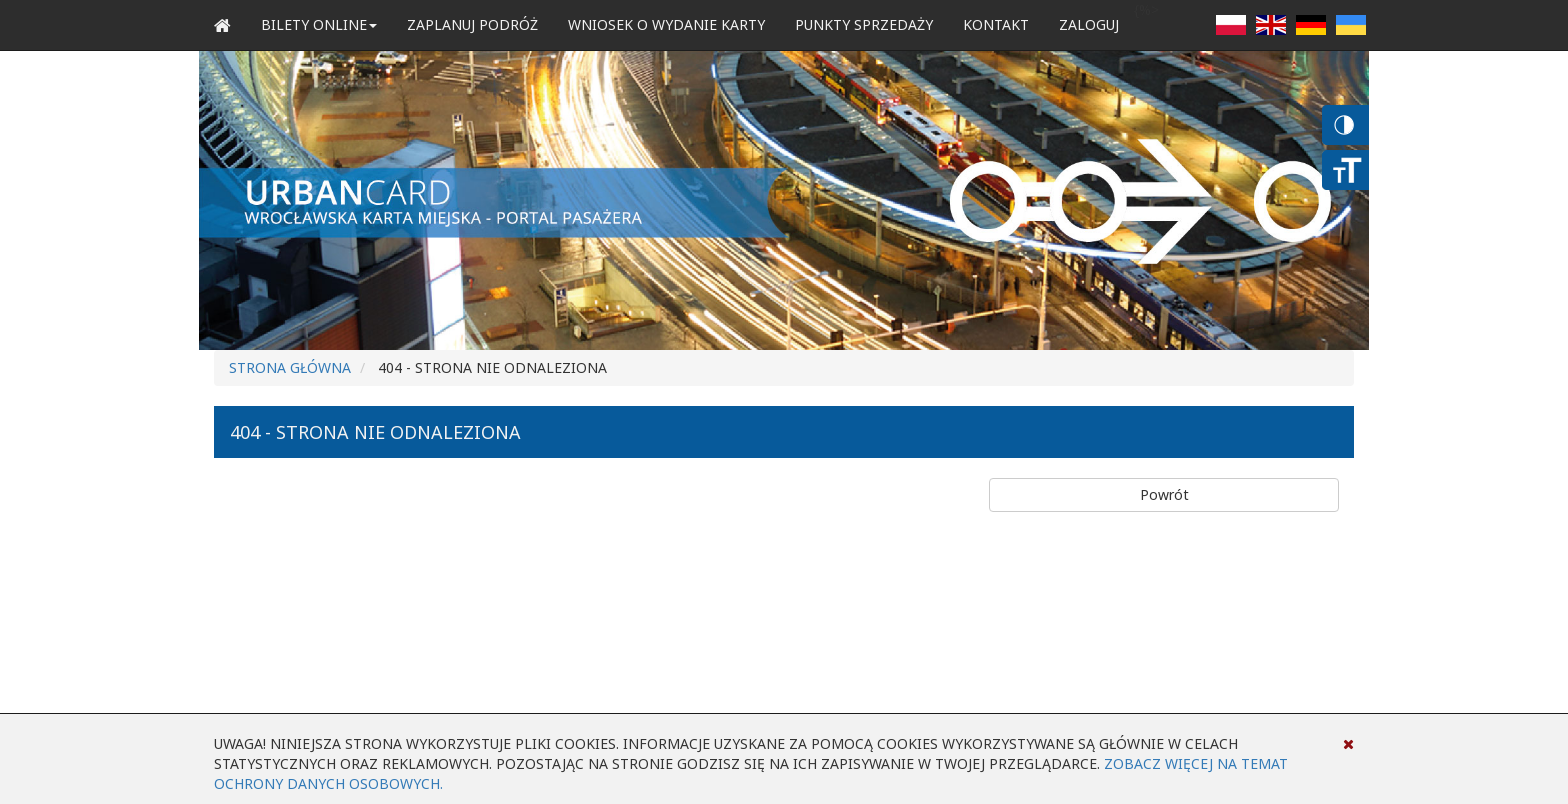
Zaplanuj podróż (472, 24)
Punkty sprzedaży (864, 24)
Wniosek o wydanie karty (666, 24)
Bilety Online (319, 24)
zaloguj (1089, 24)
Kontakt (996, 24)
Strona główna (290, 367)
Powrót (1164, 494)
